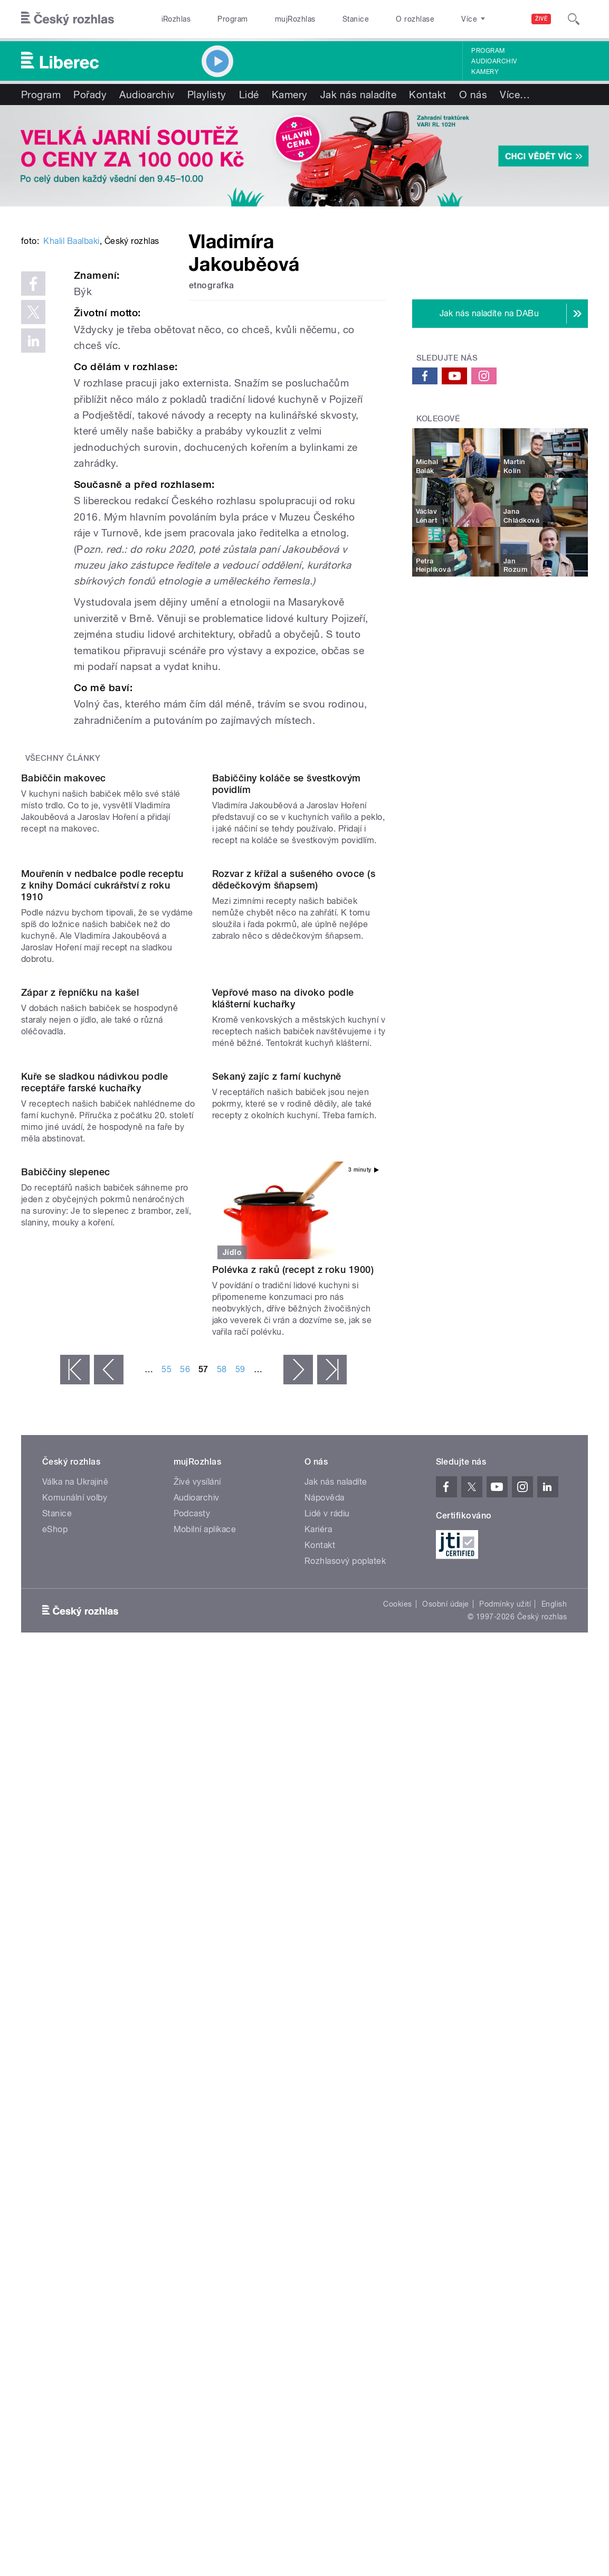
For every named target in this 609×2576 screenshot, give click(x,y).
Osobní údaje (445, 2141)
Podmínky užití (505, 2141)
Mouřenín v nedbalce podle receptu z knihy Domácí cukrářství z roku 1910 (102, 1227)
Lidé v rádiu (327, 2051)
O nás (473, 94)
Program (232, 19)
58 (222, 1907)
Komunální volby (74, 2035)
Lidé (249, 94)
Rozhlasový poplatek (345, 2098)
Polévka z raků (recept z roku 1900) (293, 1807)
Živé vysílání (197, 2019)
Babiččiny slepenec (65, 1807)
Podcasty (192, 2051)
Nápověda (324, 2035)
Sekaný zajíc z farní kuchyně (276, 1613)
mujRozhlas (295, 19)
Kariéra (318, 2067)
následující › (298, 1907)
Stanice (355, 19)
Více (515, 94)
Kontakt (427, 94)
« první (75, 1907)
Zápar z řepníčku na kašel (80, 1431)
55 (166, 1907)
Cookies (397, 2141)
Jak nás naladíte (358, 94)
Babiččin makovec (63, 1021)
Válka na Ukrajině (75, 2019)
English (554, 2141)
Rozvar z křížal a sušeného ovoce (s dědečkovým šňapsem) (294, 1221)
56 (185, 1907)
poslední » (332, 1907)
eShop (55, 2067)
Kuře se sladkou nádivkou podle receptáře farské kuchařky (94, 1619)
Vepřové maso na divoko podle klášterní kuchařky (283, 1437)
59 (240, 1907)
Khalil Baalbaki (71, 387)
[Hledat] (573, 19)
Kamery (485, 72)
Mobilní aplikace (205, 2067)
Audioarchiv (494, 61)
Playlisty (206, 94)
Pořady (90, 94)
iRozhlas (176, 19)
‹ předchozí (108, 1907)
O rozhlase (415, 19)
